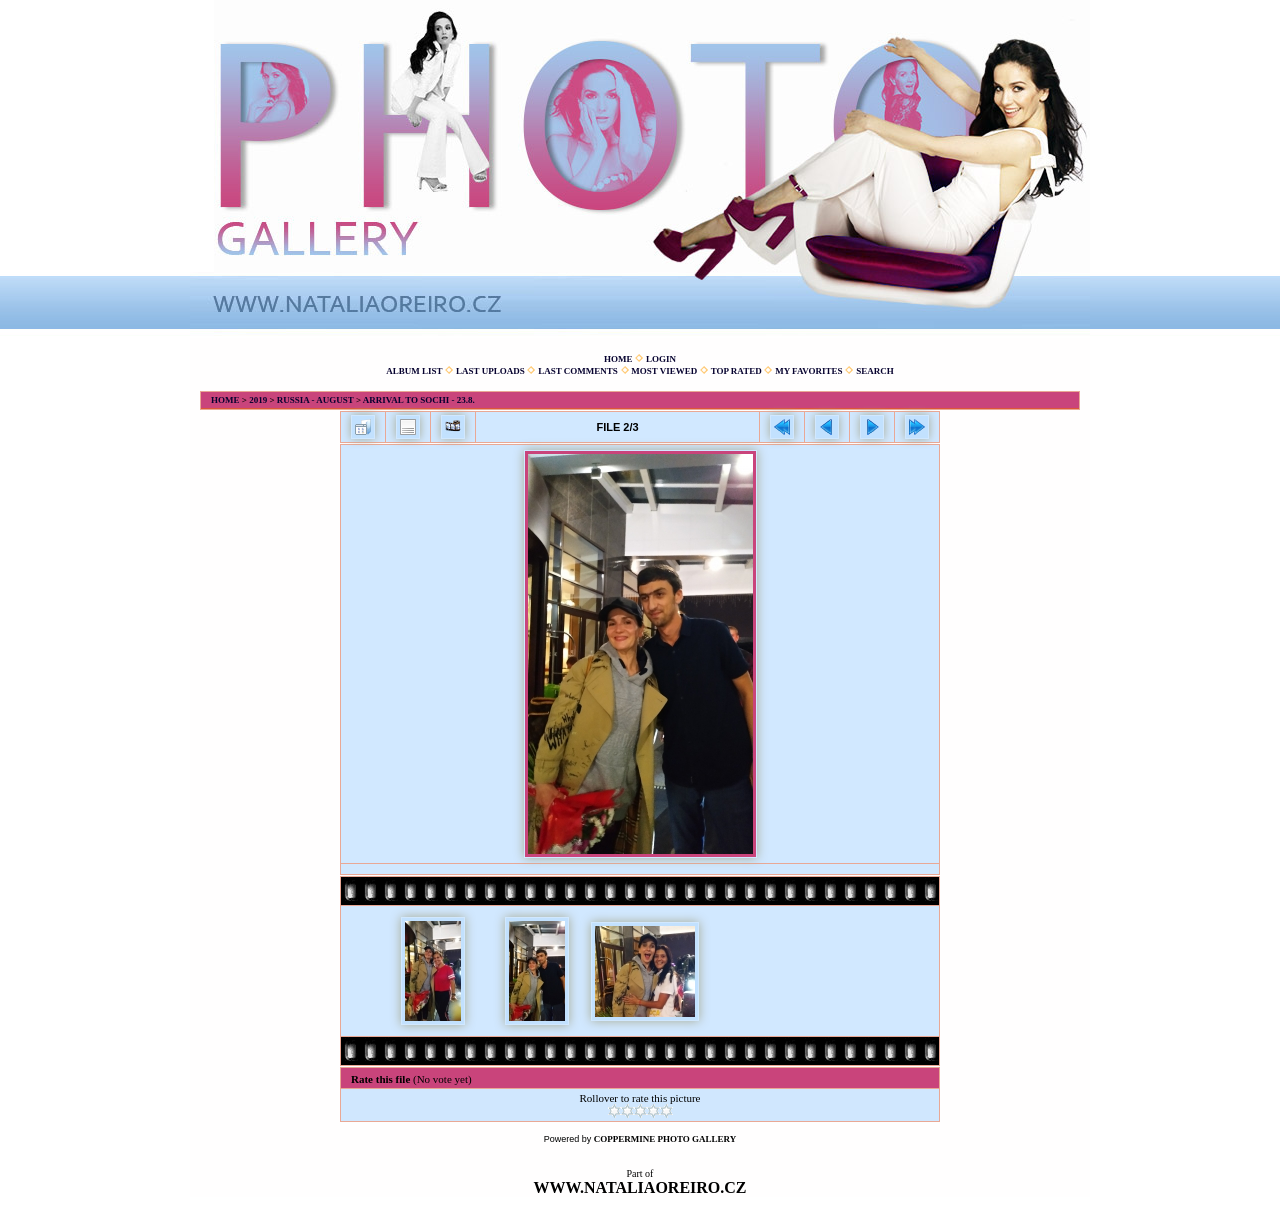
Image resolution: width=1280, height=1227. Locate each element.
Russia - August (315, 400)
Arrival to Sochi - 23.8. (419, 400)
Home (618, 359)
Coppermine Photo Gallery (665, 1139)
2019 (258, 400)
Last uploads (490, 371)
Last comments (578, 371)
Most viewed (664, 371)
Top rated (736, 371)
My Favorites (808, 371)
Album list (414, 371)
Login (661, 359)
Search (875, 371)
